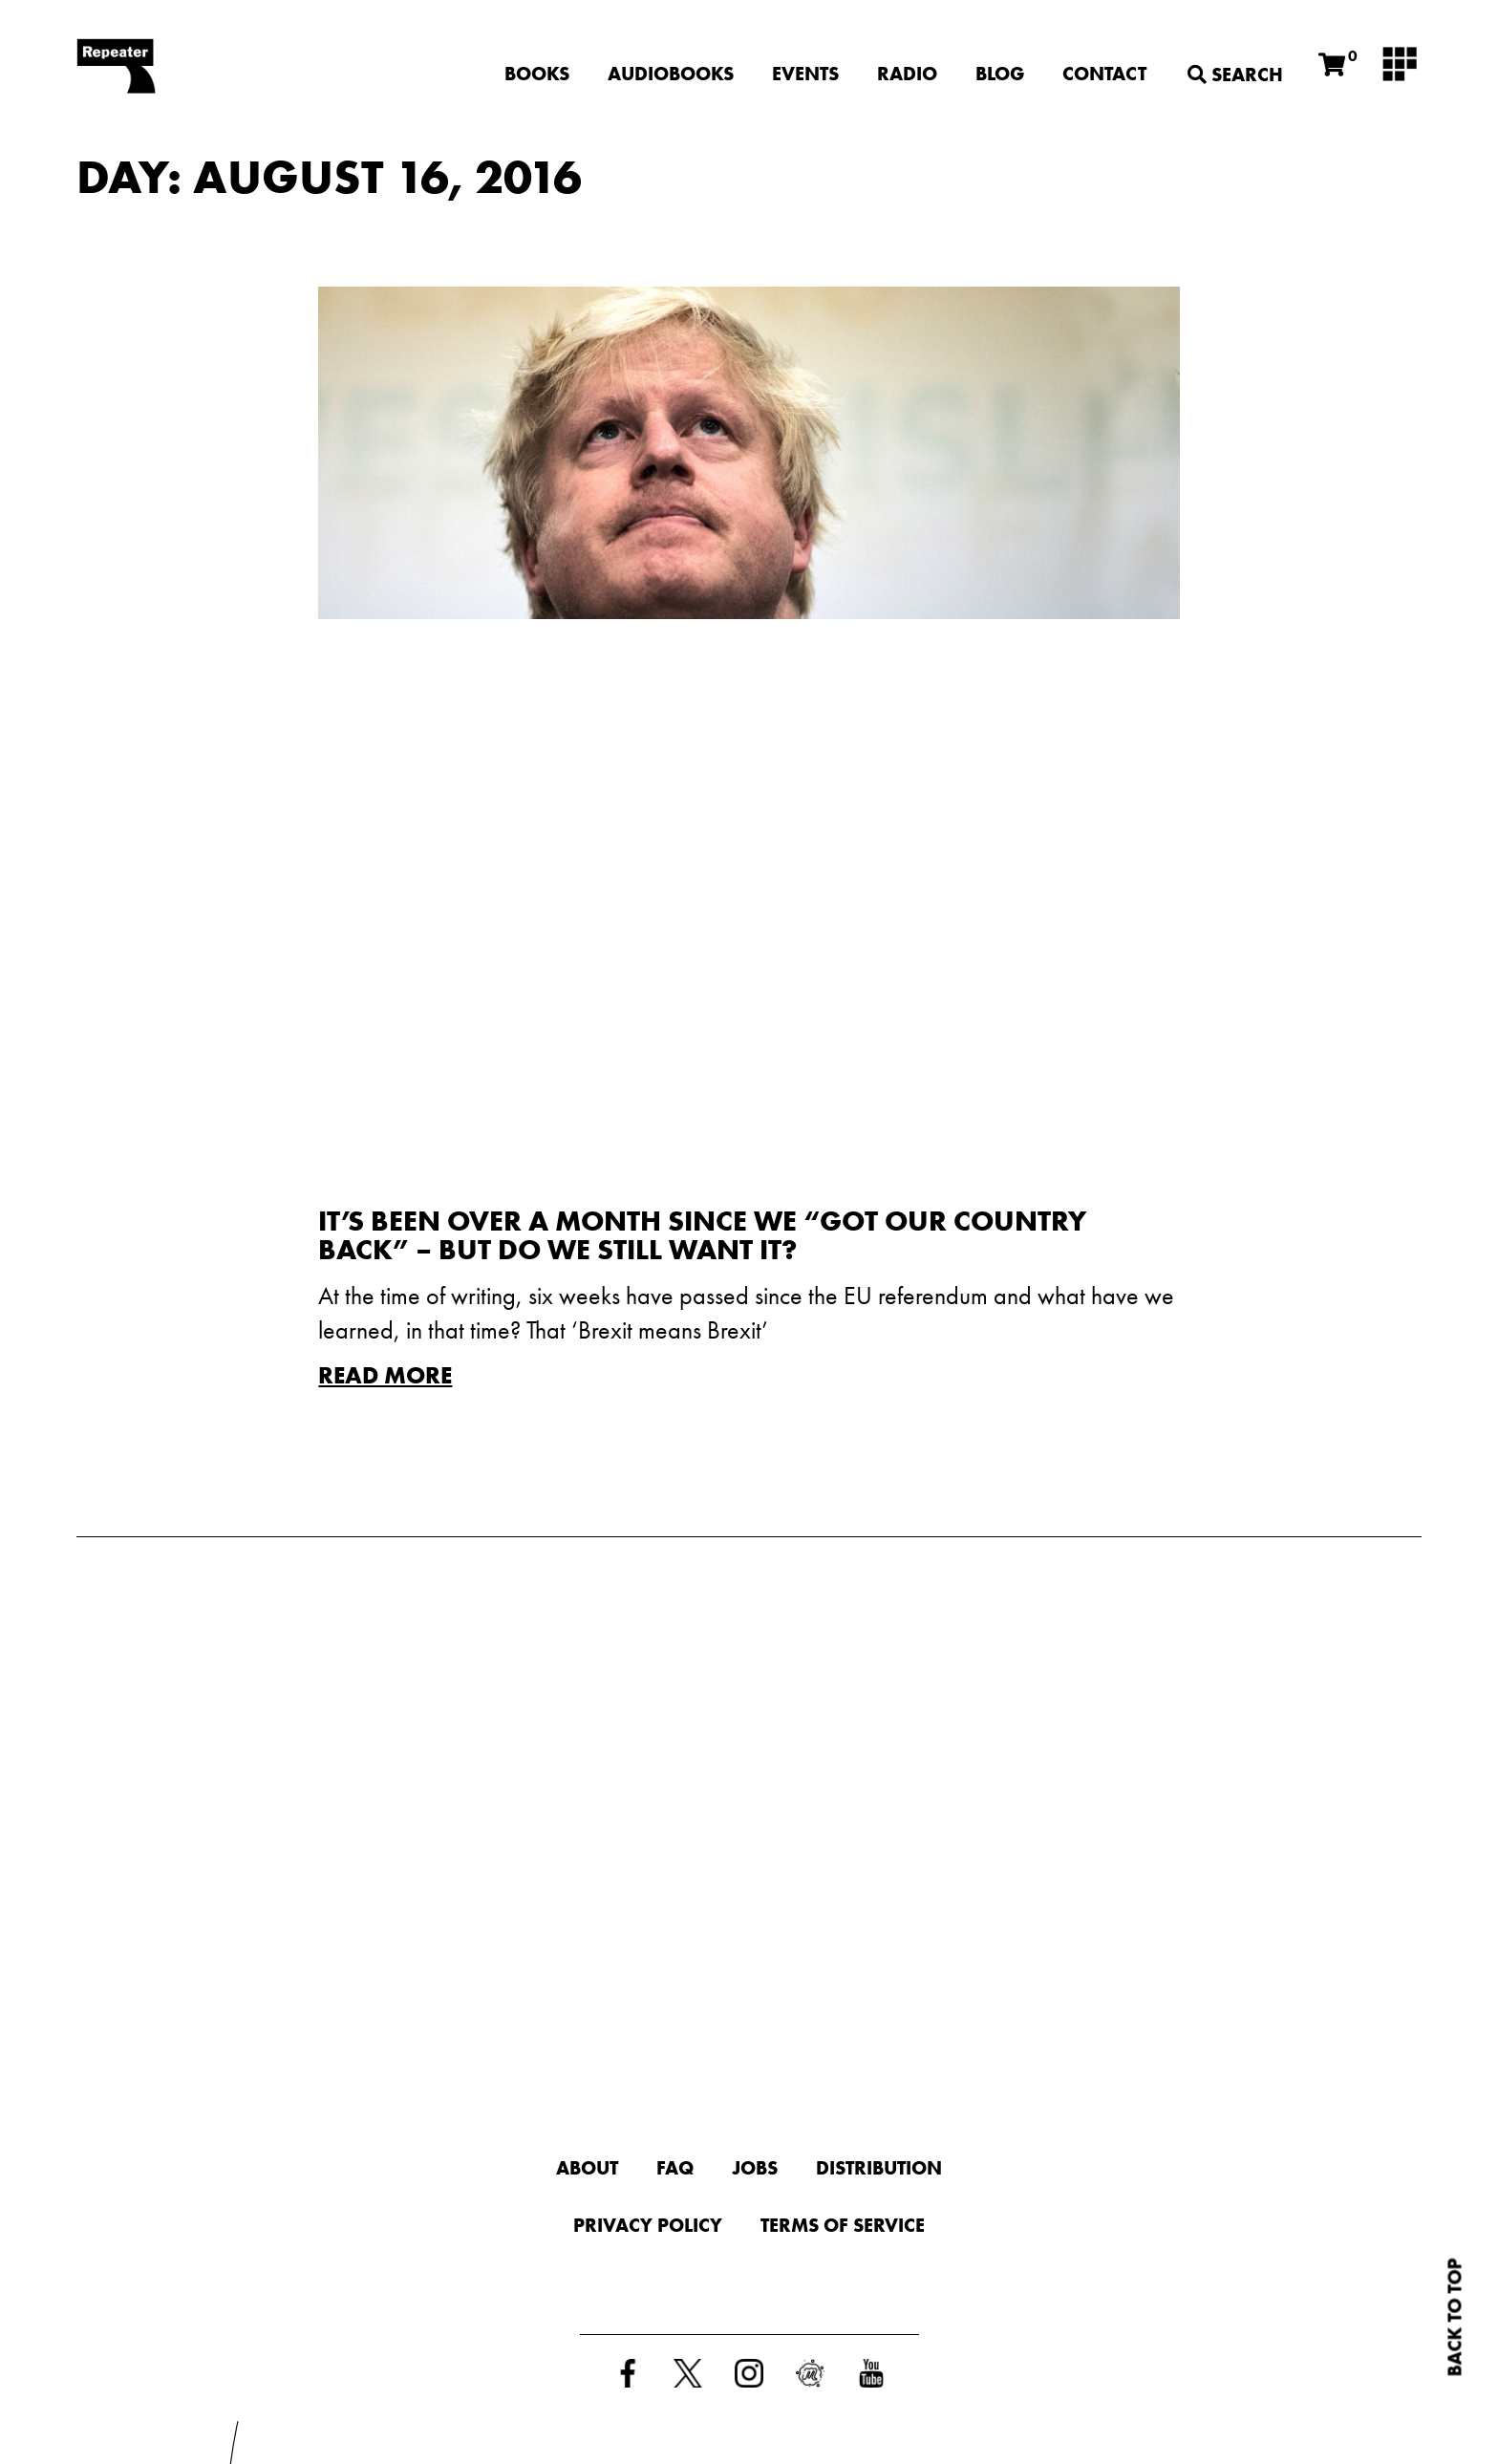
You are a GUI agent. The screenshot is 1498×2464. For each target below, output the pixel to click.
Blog (999, 73)
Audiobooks (671, 73)
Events (805, 73)
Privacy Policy (647, 2225)
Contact (1104, 73)
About (587, 2167)
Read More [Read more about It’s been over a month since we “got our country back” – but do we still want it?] (385, 1375)
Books (536, 73)
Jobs (755, 2167)
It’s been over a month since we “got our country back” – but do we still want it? (702, 1235)
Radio (907, 73)
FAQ (675, 2167)
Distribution (879, 2167)
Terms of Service (842, 2225)
